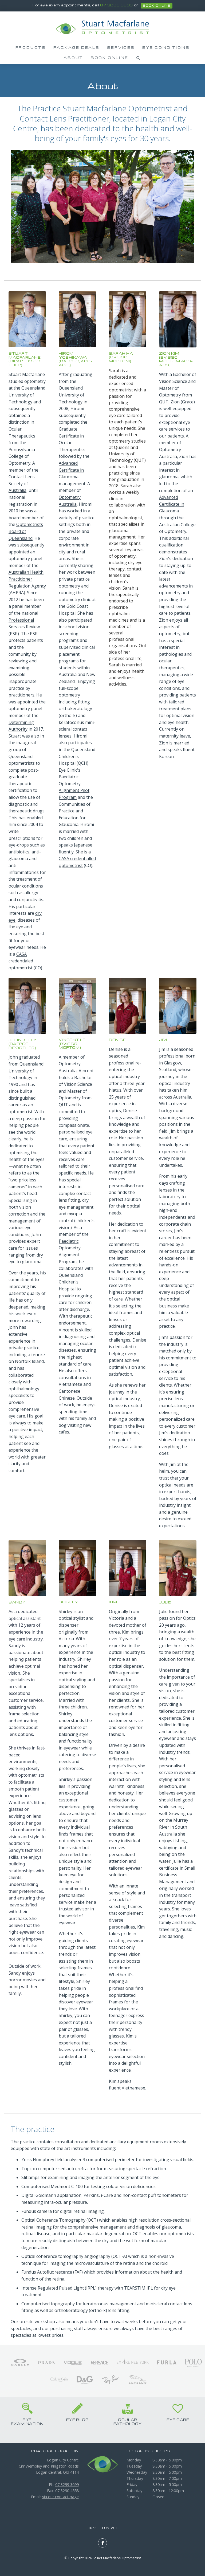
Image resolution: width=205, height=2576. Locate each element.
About (73, 57)
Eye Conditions (166, 47)
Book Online (109, 57)
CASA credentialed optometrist (21, 961)
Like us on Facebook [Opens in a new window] (102, 2542)
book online (156, 5)
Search (138, 57)
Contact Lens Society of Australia (22, 483)
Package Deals (76, 47)
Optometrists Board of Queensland (26, 531)
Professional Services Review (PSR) (24, 627)
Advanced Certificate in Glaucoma (171, 504)
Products (30, 47)
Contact (109, 2527)
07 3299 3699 (116, 5)
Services (121, 47)
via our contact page (60, 2496)
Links (92, 2527)
